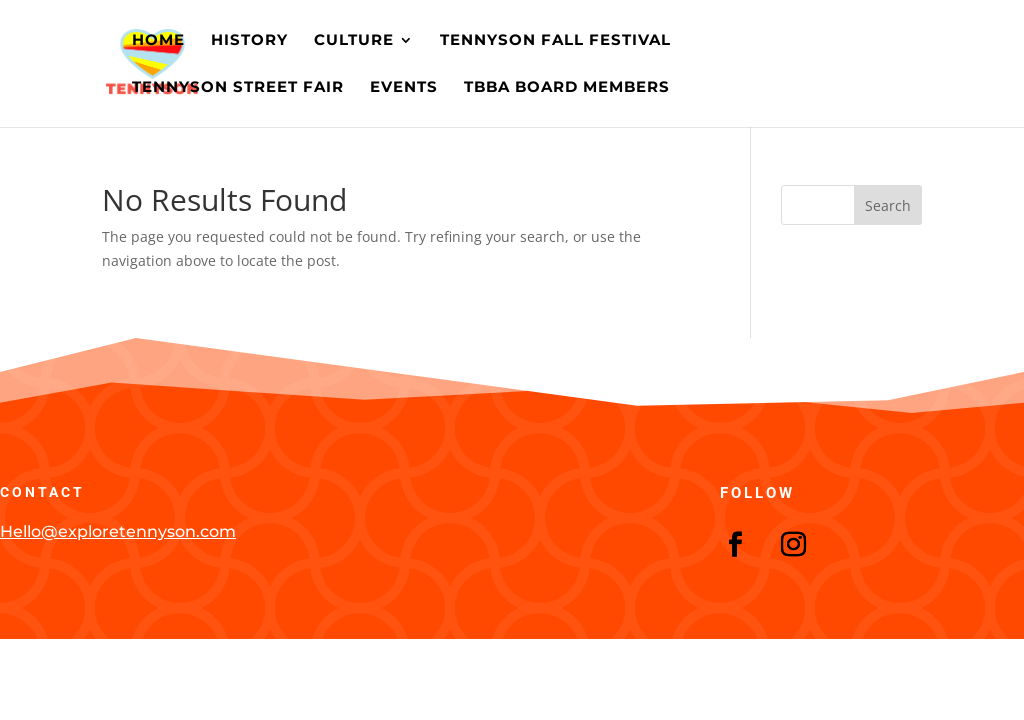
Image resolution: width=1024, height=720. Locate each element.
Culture (354, 41)
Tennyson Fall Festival (555, 41)
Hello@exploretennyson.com (118, 531)
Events (404, 88)
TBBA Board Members (567, 88)
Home (158, 41)
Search (888, 205)
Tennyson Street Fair (238, 88)
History (249, 41)
